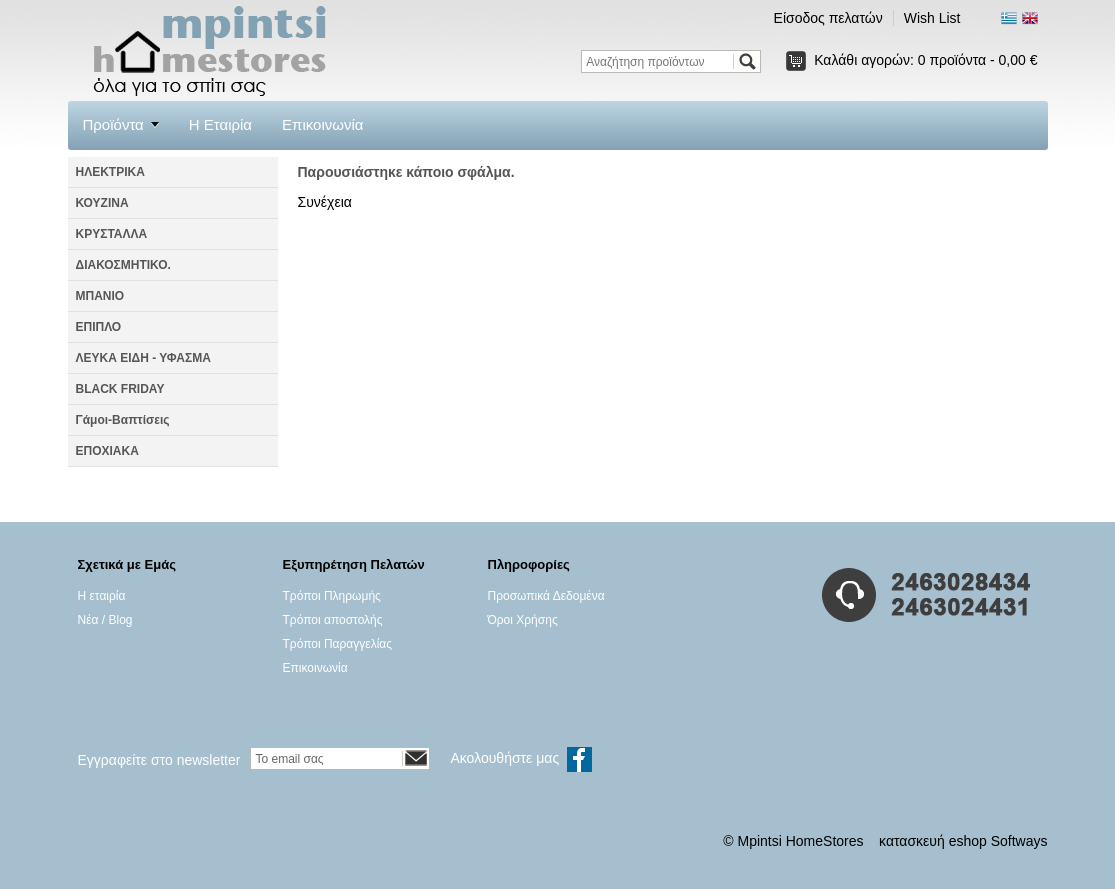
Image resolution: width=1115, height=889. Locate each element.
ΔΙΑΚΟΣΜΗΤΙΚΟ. (123, 265)
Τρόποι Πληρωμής (332, 596)
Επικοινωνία (322, 124)
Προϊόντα (113, 124)
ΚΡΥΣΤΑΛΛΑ (112, 234)
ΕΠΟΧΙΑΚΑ (107, 451)
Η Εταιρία (220, 124)
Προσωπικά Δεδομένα (546, 596)
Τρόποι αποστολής (333, 620)
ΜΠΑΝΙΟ (100, 296)
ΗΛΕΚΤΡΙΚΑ (110, 172)
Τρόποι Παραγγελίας (338, 644)
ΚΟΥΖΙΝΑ (102, 203)
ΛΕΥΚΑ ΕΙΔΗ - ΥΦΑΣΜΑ (143, 358)
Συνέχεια (325, 202)
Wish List (932, 18)
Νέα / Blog (105, 620)
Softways (1019, 841)
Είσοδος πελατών (828, 18)
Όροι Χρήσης (523, 620)
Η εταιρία (102, 596)
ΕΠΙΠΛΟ (99, 327)
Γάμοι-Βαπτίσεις (123, 420)
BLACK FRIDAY (120, 389)
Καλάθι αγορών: (925, 60)
